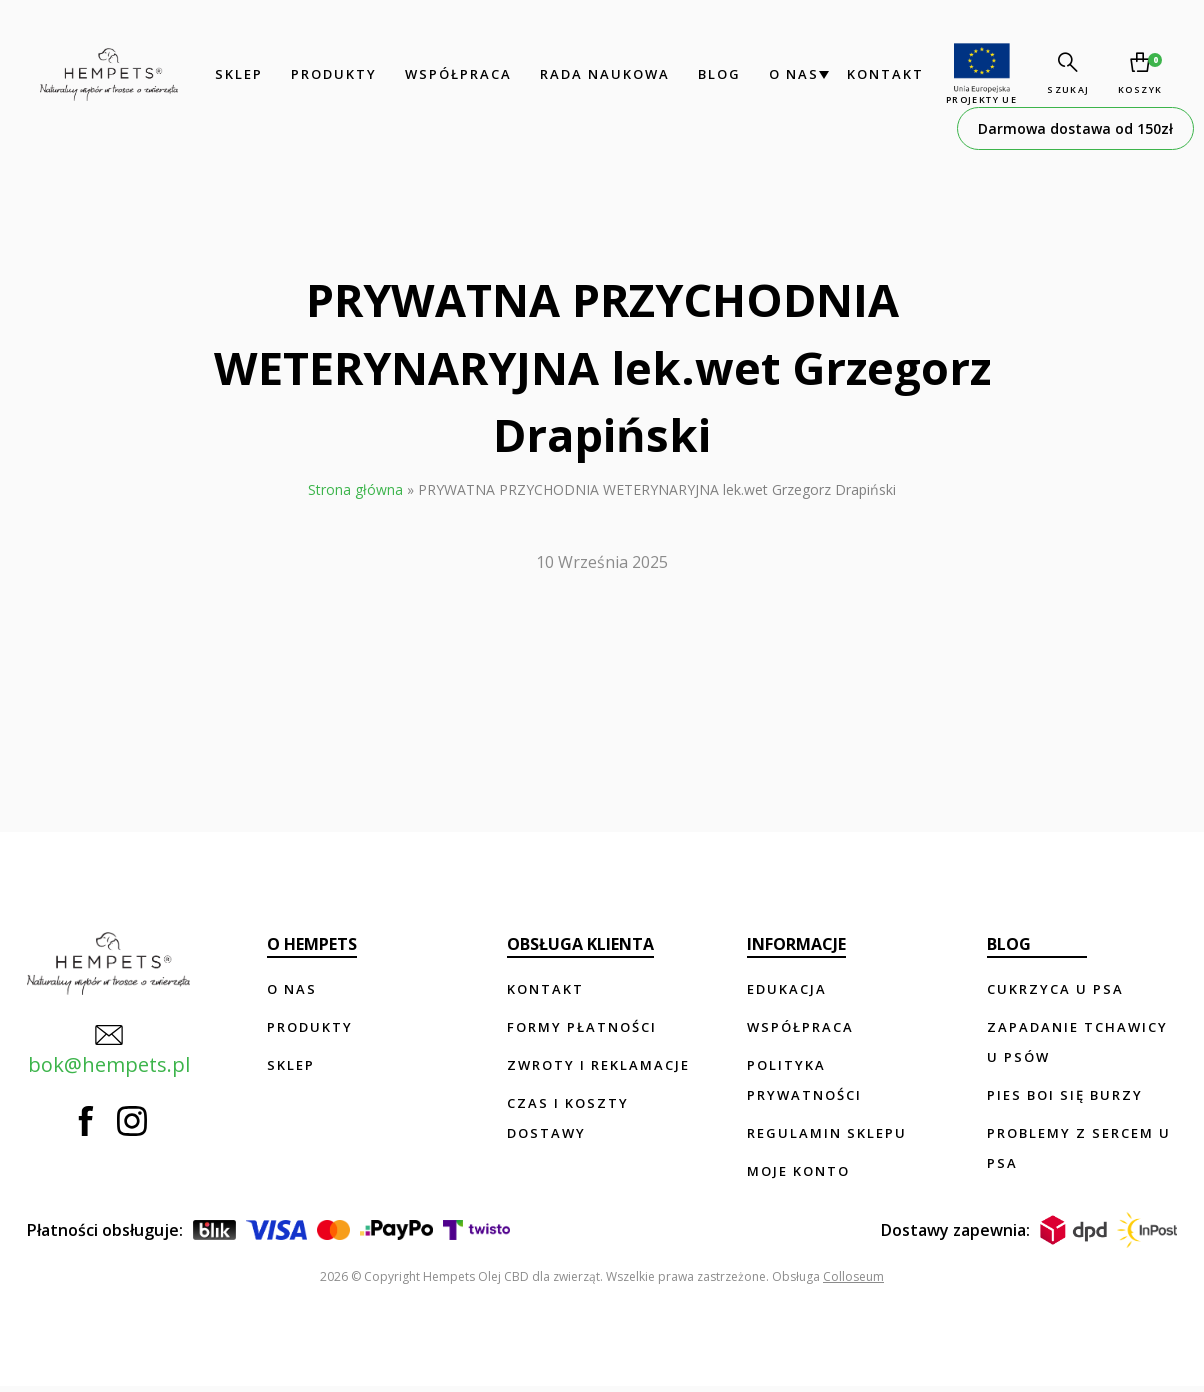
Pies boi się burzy (1066, 1095)
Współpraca (454, 74)
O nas (790, 74)
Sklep (235, 74)
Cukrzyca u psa (1056, 989)
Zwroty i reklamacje (600, 1065)
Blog (715, 74)
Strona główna (355, 489)
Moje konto (799, 1171)
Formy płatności (584, 1027)
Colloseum (853, 1282)
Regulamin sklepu (828, 1133)
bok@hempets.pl (108, 1049)
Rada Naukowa (601, 74)
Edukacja (788, 989)
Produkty (330, 74)
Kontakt (881, 74)
